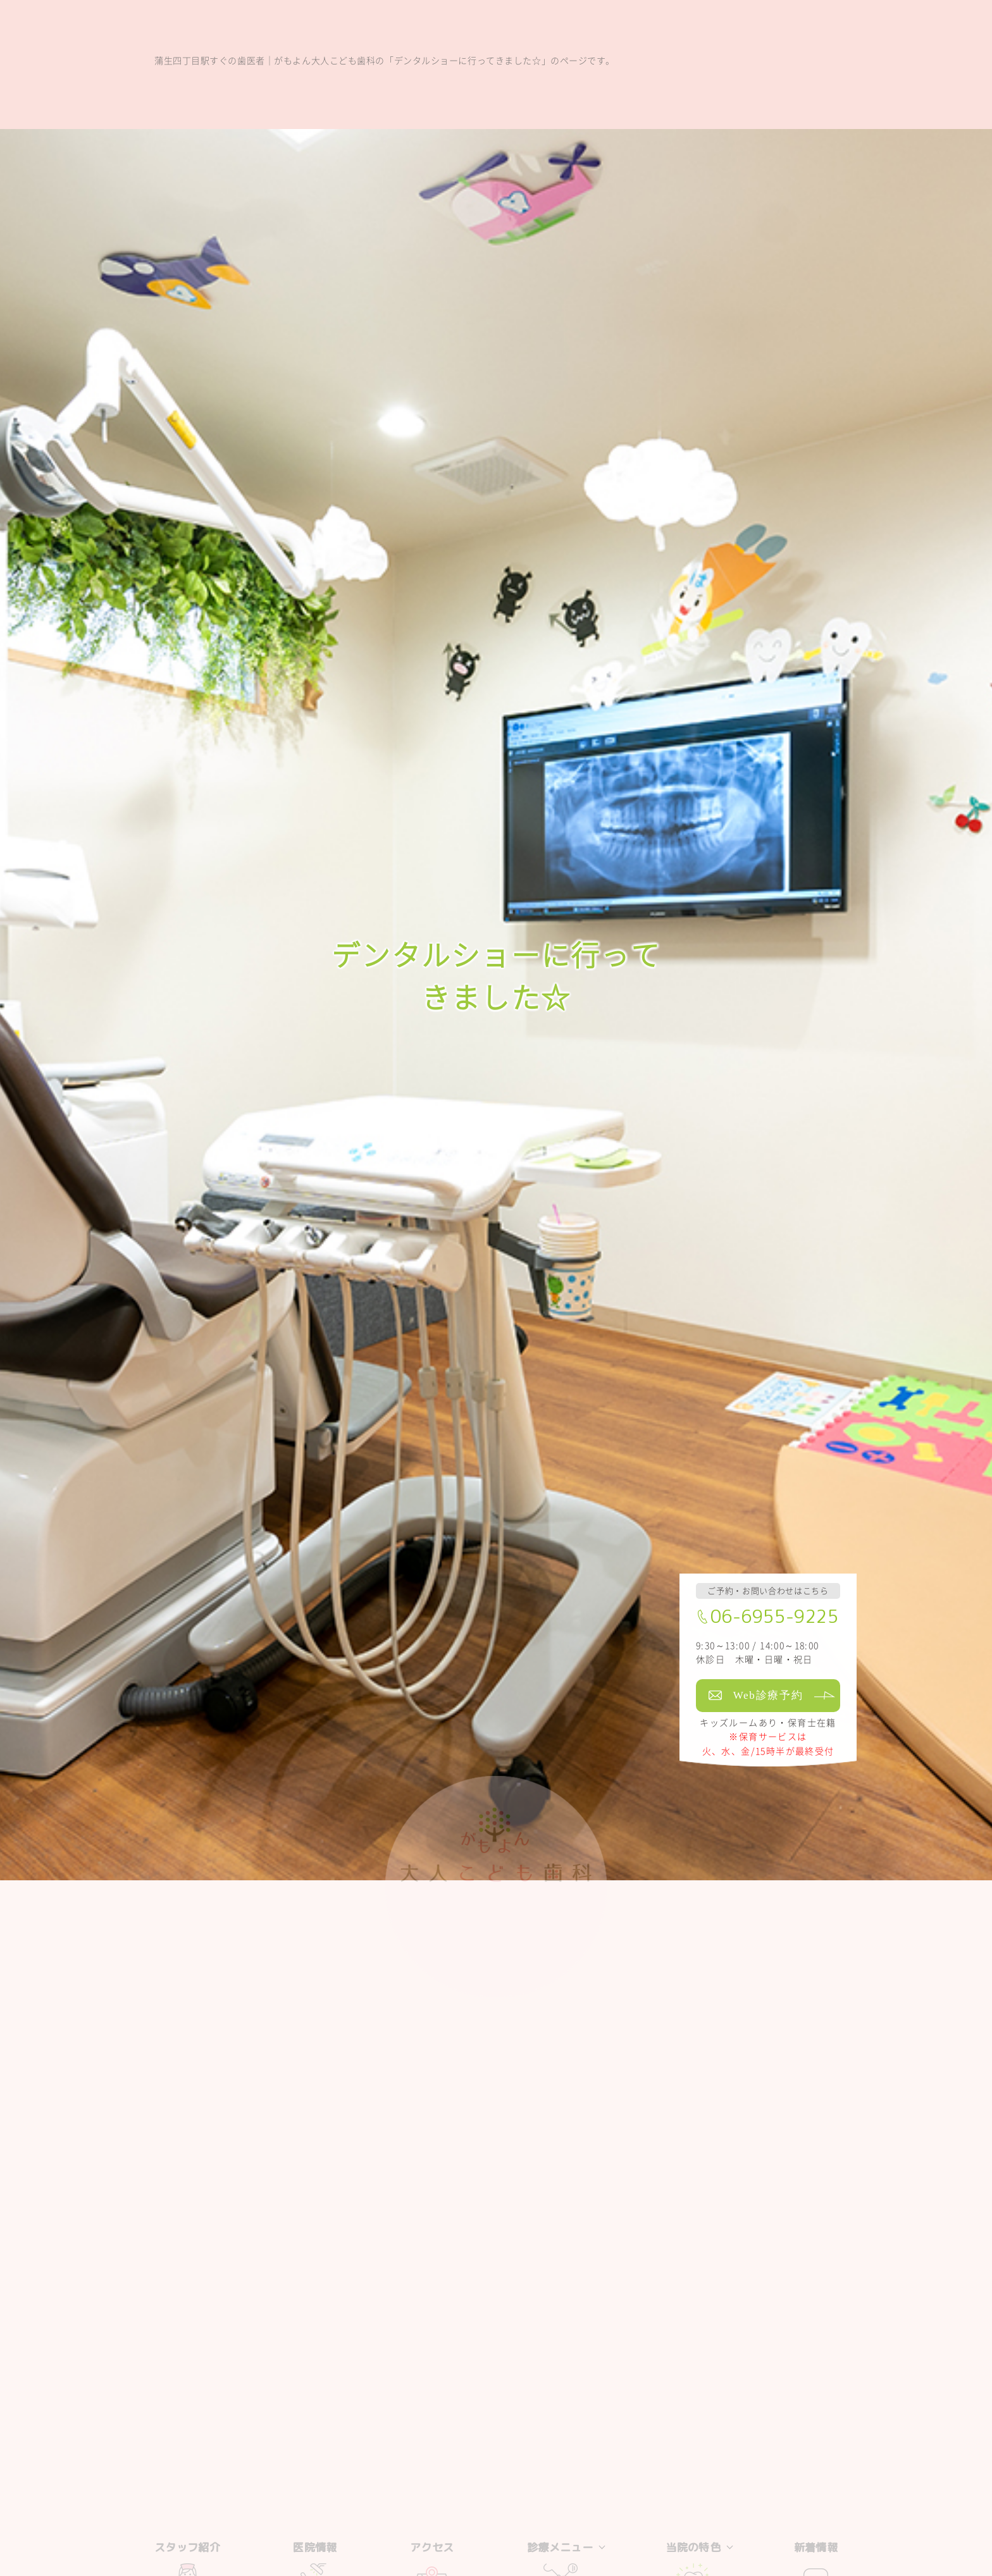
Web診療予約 (768, 1695)
